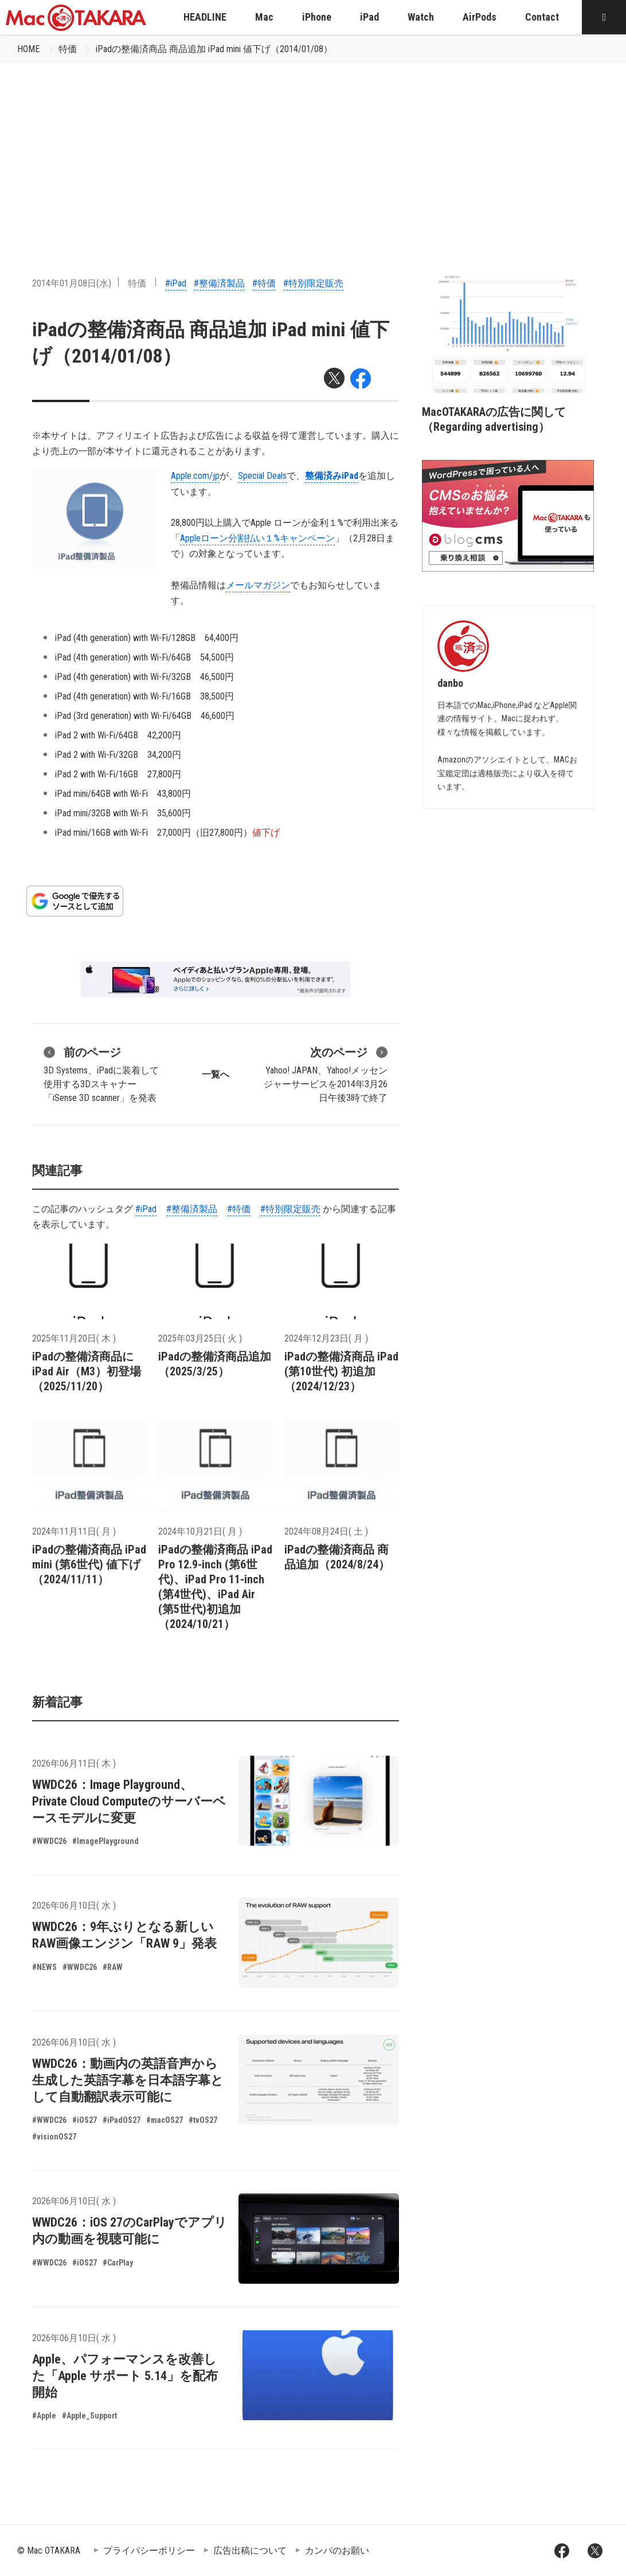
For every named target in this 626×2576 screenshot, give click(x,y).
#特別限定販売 (313, 283)
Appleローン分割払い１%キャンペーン (257, 538)
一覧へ (215, 1074)
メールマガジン (258, 585)
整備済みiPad (331, 475)
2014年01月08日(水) (71, 283)
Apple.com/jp (195, 475)
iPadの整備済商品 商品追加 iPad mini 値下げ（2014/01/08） (214, 49)
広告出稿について (250, 2550)
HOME (28, 49)
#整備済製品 (219, 283)
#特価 (264, 283)
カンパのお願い (337, 2550)
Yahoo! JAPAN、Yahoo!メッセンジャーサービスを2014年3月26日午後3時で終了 (326, 1073)
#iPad (175, 283)
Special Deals (262, 475)
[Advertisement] (313, 149)
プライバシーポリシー (149, 2550)
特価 (67, 49)
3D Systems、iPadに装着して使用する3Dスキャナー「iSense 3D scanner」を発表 (101, 1073)
